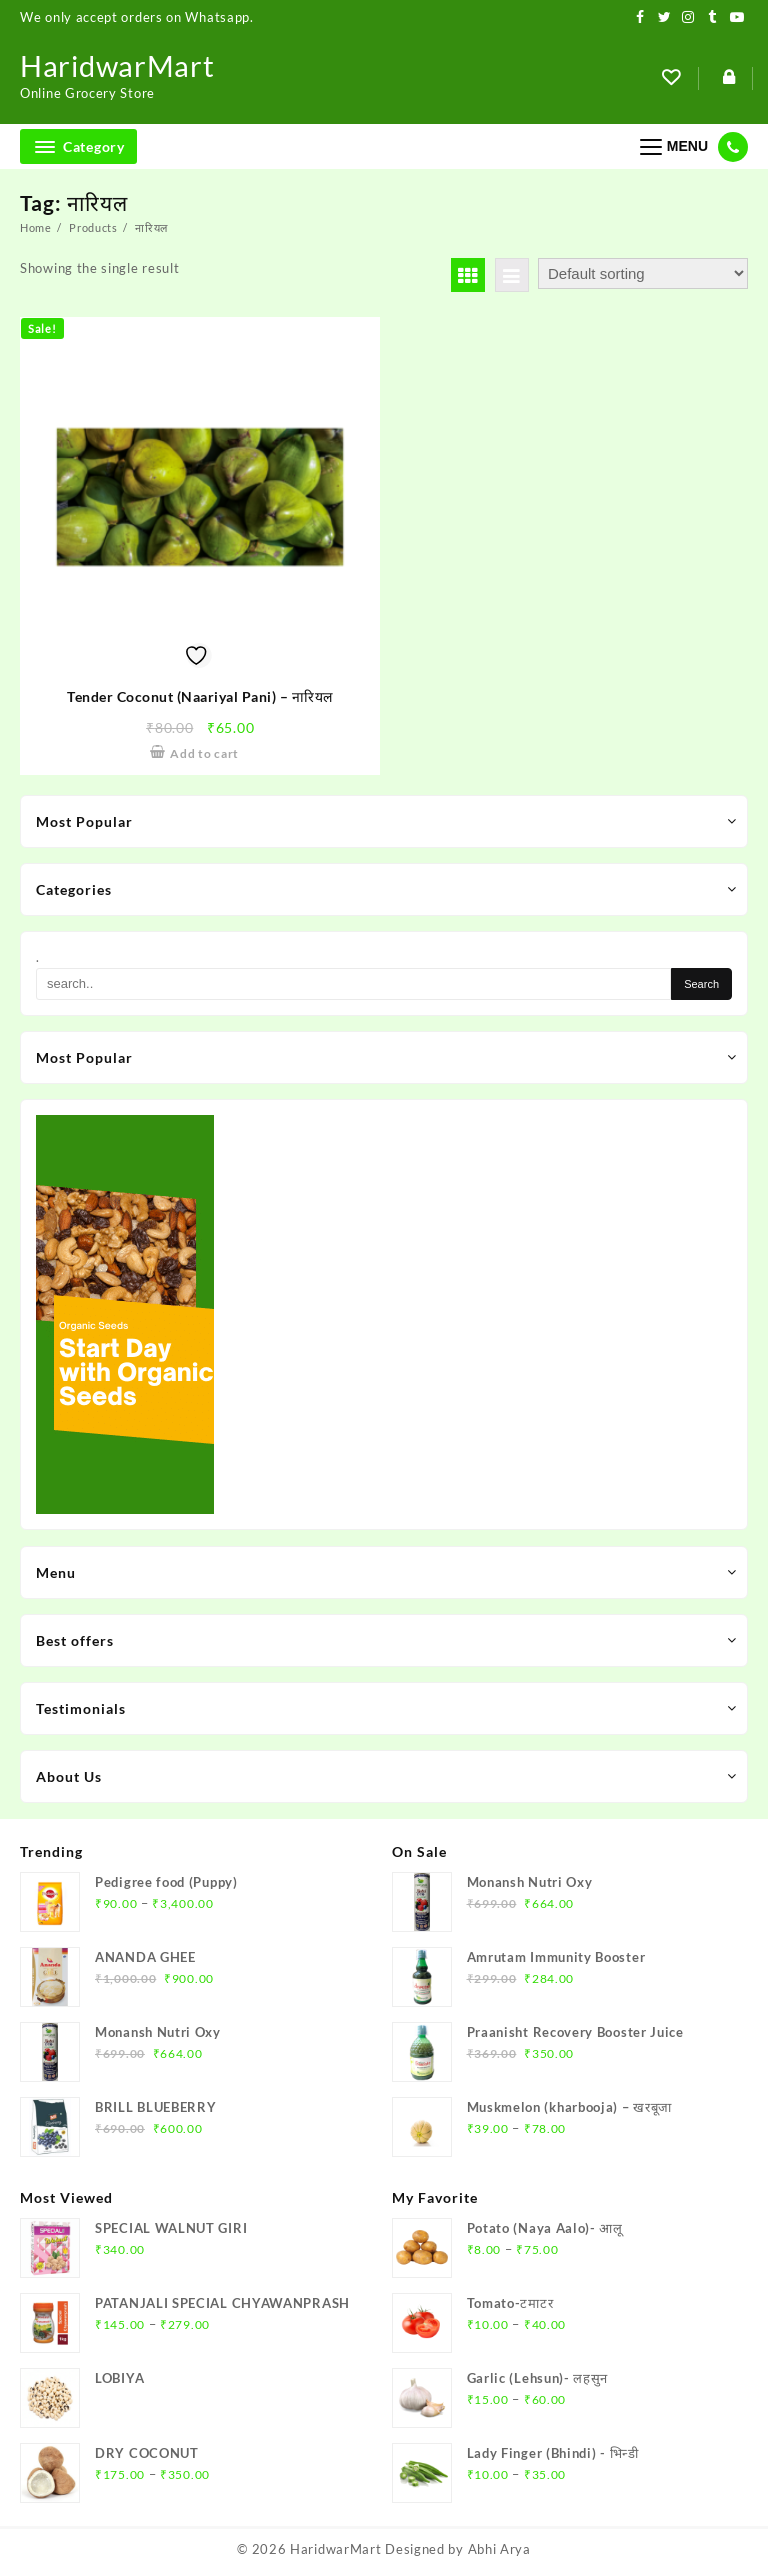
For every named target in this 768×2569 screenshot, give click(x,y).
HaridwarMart (119, 65)
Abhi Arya (499, 2549)
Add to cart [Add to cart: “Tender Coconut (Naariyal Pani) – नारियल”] (204, 753)
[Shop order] (643, 273)
